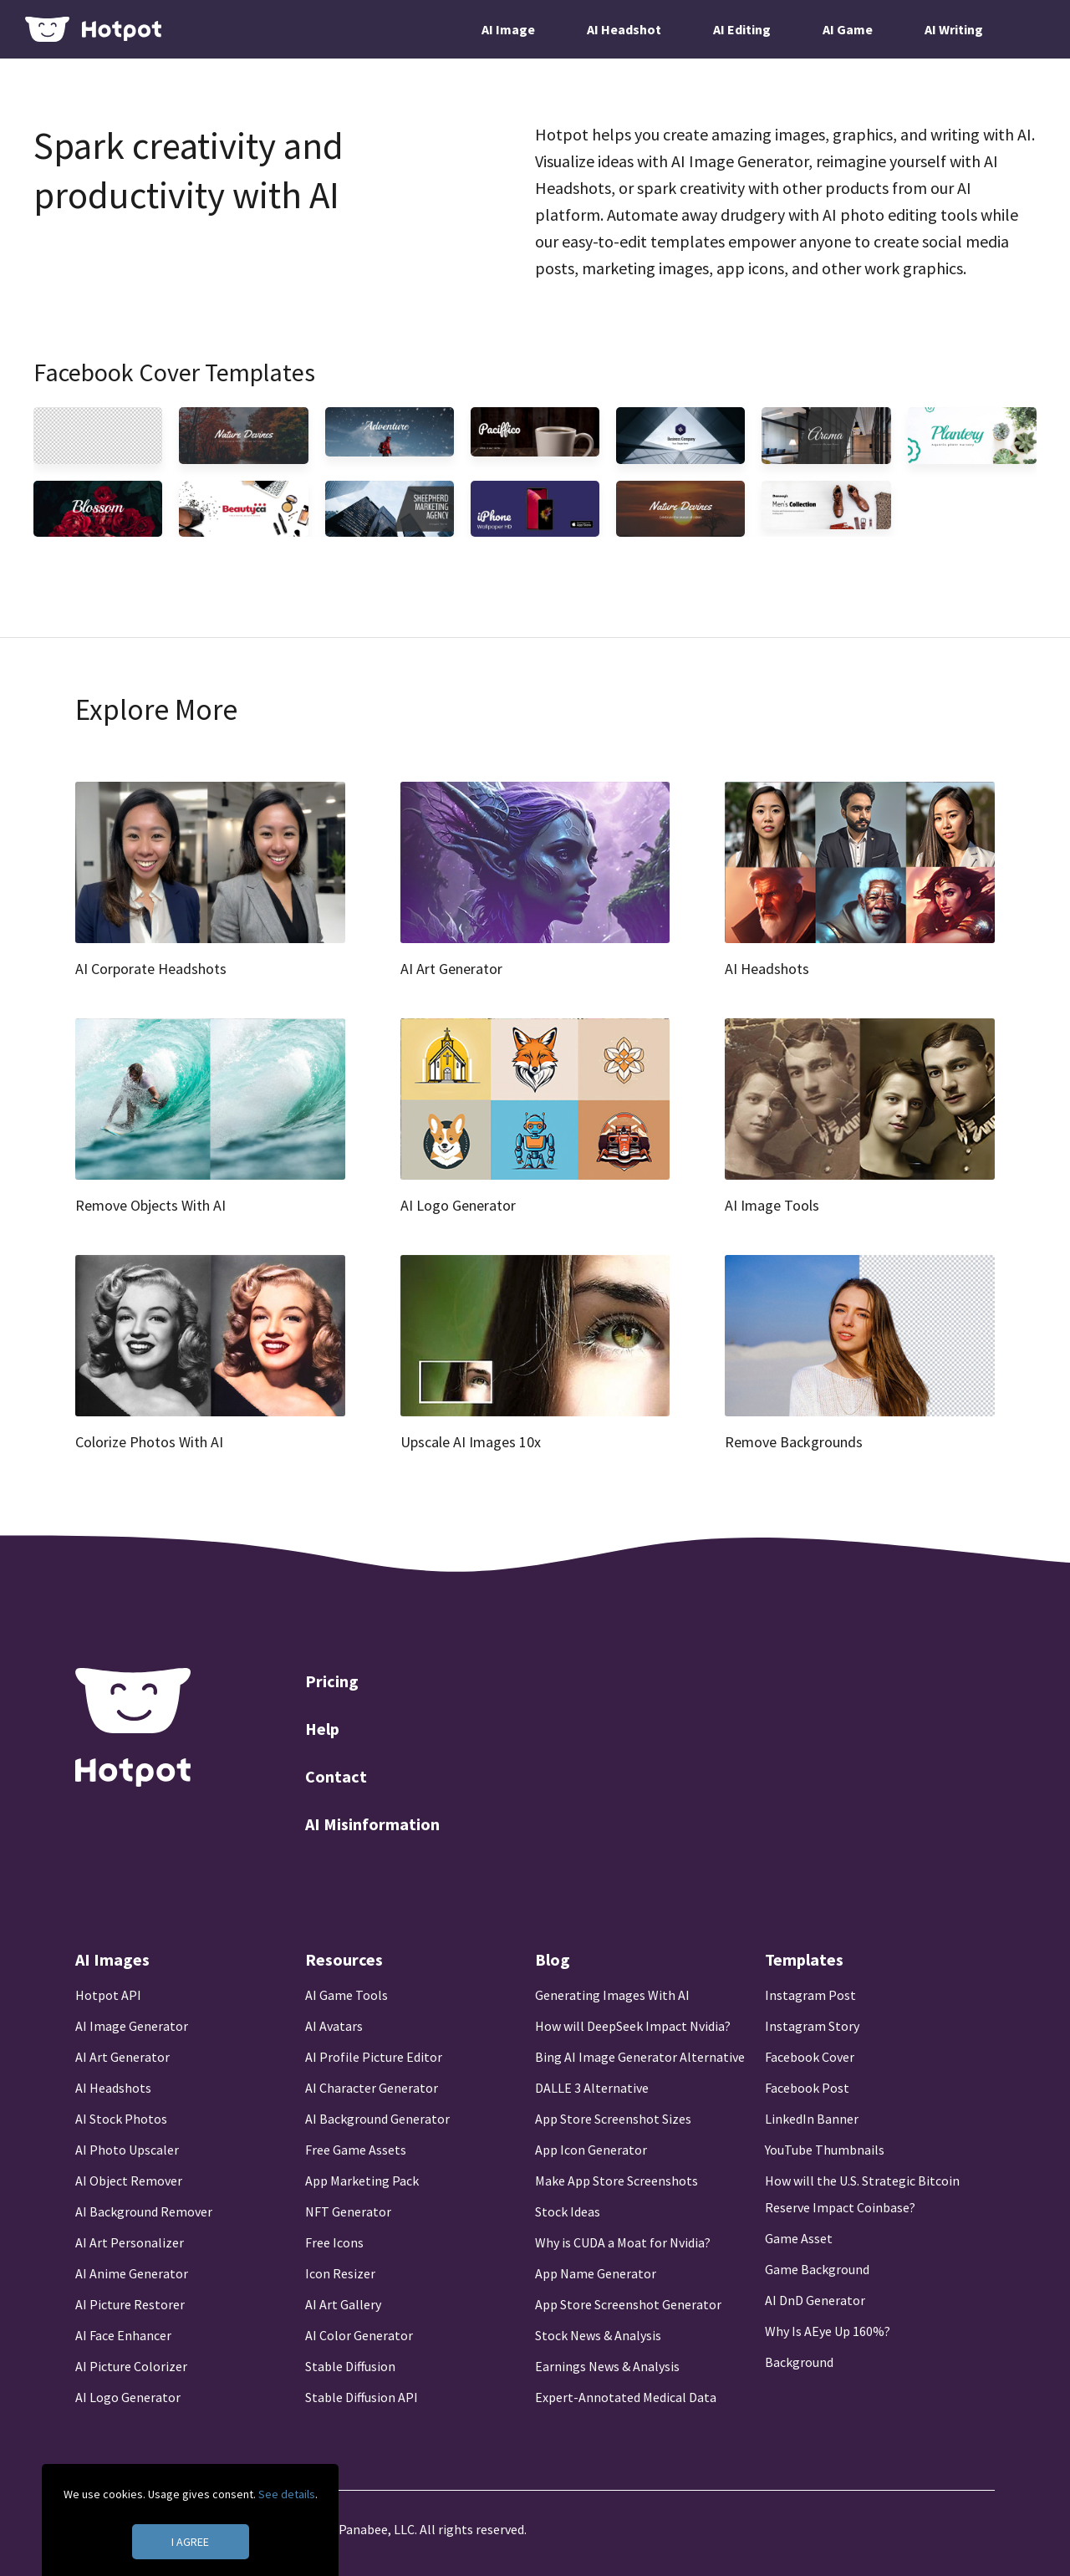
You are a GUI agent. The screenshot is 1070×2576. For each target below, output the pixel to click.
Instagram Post (810, 1995)
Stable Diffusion (350, 2366)
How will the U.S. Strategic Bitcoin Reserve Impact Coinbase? (862, 2194)
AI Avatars (334, 2025)
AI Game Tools (346, 1995)
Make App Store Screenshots (616, 2180)
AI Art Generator (122, 2056)
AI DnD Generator (815, 2300)
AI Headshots (113, 2087)
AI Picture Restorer (130, 2304)
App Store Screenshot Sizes (613, 2118)
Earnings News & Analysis (607, 2366)
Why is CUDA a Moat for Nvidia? (623, 2242)
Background (799, 2362)
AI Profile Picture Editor (373, 2056)
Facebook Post (807, 2087)
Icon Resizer (340, 2273)
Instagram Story (812, 2025)
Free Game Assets (355, 2149)
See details (286, 2494)
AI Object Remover (128, 2180)
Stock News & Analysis (598, 2335)
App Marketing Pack (362, 2180)
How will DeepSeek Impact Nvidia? (633, 2025)
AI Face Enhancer (123, 2335)
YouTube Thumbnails (824, 2149)
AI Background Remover (143, 2211)
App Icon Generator (591, 2149)
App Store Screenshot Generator (628, 2304)
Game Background (817, 2269)
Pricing (332, 1681)
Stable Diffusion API (361, 2397)
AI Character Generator (371, 2087)
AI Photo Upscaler (127, 2149)
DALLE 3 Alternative (592, 2087)
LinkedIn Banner (812, 2118)
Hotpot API (108, 1995)
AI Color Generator (359, 2335)
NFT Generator (348, 2211)
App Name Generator (595, 2273)
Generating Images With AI (612, 1995)
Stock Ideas (567, 2211)
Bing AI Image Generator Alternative (640, 2056)
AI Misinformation (372, 1823)
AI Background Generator (377, 2118)
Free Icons (334, 2242)
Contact (336, 1776)
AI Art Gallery (343, 2304)
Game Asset (799, 2238)
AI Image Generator (131, 2025)
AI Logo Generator (128, 2397)
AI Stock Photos (121, 2118)
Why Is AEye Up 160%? (827, 2331)
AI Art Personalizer (129, 2242)
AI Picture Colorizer (131, 2366)
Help (322, 1728)
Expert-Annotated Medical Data (625, 2397)
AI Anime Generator (131, 2273)
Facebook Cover (809, 2056)
